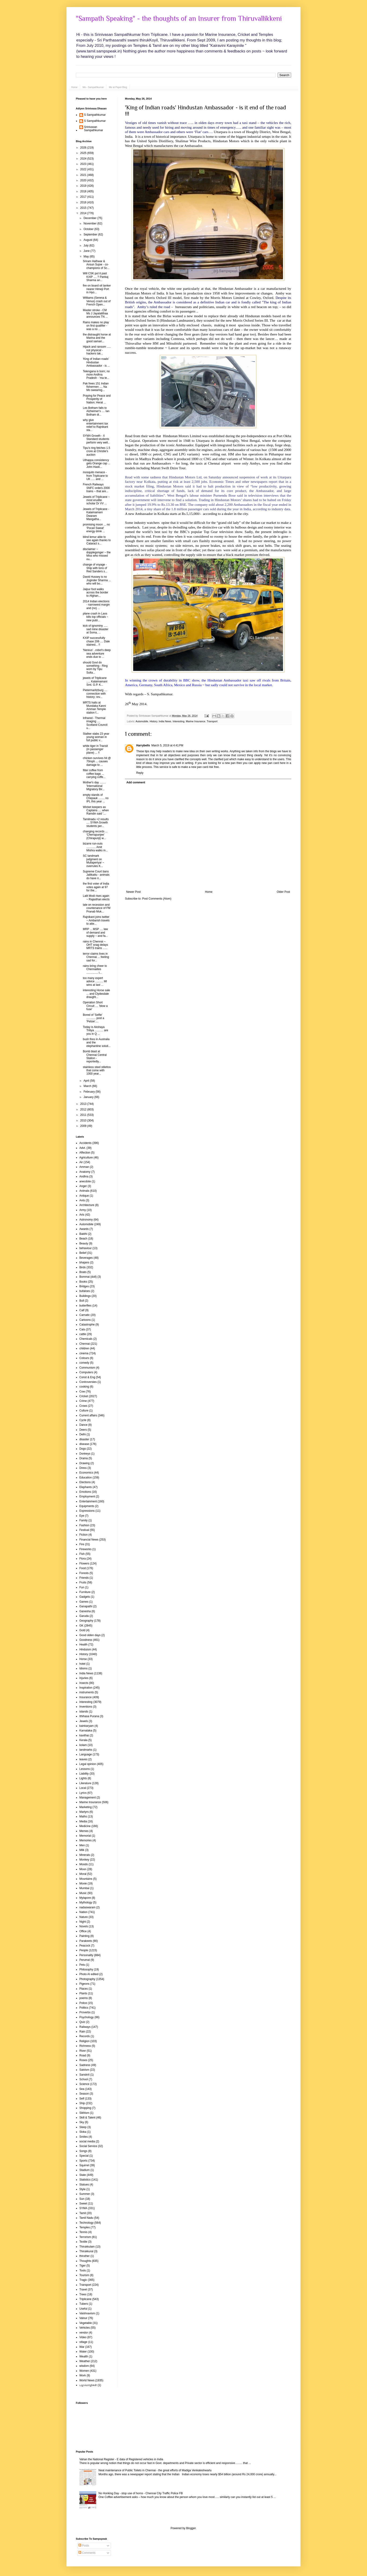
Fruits (82, 1582)
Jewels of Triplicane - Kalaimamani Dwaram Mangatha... (96, 514)
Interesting (178, 721)
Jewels (83, 1721)
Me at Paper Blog (118, 87)
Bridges (84, 1286)
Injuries (83, 1678)
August (88, 240)
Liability (84, 1773)
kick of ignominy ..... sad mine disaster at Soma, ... (95, 629)
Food (82, 1568)
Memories (85, 1840)
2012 (83, 1109)
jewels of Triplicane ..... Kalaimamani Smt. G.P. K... (95, 681)
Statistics (85, 2179)
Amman (84, 1167)
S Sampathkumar (95, 114)
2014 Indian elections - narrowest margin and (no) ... (96, 605)
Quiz (82, 2022)
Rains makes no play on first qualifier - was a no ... (96, 326)
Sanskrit (84, 2074)
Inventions (85, 1706)
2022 (83, 169)
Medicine (85, 1826)
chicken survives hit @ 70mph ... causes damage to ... (97, 761)
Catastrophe (87, 1324)
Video (82, 2337)
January (89, 1097)
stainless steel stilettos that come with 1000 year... (97, 1070)
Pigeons (84, 1983)
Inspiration (85, 1687)
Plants (83, 1993)
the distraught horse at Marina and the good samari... (97, 338)
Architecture (86, 1205)
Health (83, 1644)
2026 (83, 147)
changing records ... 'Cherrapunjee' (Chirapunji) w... (95, 835)
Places (83, 1988)
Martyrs (84, 1811)
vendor (83, 2332)
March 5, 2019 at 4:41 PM (167, 745)
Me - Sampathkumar (93, 87)
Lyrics (83, 1792)
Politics (83, 2007)
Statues (84, 2184)
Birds (82, 1267)
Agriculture (86, 1157)
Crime (83, 1401)
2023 (83, 164)
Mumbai (84, 1888)
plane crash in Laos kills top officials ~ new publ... (95, 617)
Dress (83, 1468)
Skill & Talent (87, 2117)
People (83, 1950)
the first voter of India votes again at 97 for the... (96, 887)
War (81, 2347)
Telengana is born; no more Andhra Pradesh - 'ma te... (96, 375)
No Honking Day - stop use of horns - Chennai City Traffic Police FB (141, 2493)
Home (74, 87)
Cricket (83, 1396)
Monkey (84, 1859)
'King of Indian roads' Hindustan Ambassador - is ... (96, 362)
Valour (83, 2318)
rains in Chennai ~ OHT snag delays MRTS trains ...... (95, 945)
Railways (85, 2027)
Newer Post (133, 891)
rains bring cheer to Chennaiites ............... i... (95, 969)
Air (81, 1162)
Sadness (84, 2065)
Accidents (85, 1143)
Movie (83, 1883)
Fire (81, 1544)
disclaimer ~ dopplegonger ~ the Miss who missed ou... (97, 554)
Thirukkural (86, 2251)
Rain (82, 2031)
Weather (84, 2361)
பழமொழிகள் (88, 2385)
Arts (81, 1214)
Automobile (142, 721)
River (82, 2050)
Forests (84, 1573)
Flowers (84, 1563)
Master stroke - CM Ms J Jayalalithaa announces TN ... (95, 314)
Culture (83, 1410)
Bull (81, 1300)
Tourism (84, 2275)
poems (83, 1998)
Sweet (83, 2203)
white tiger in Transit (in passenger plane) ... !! (95, 749)
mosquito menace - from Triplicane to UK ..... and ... (95, 476)
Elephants (85, 1487)
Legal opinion (87, 1764)
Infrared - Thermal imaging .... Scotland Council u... (95, 723)
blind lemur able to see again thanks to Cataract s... (97, 540)
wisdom (84, 2366)
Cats (82, 1329)
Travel (83, 2289)
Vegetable (85, 2323)
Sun (81, 2198)
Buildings (85, 1296)
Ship (82, 2103)
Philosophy (86, 1969)
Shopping (85, 2108)
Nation (83, 1912)
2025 (83, 153)
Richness (85, 2045)
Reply (139, 772)
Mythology (85, 1902)
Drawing (84, 1463)
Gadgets (84, 1596)
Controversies (88, 1382)
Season (84, 2093)
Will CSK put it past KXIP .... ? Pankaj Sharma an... (95, 277)
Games (83, 1601)
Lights (83, 1778)
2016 (83, 202)
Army (82, 1210)
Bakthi (83, 1234)
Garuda (84, 1616)
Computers (86, 1372)
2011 (83, 1115)
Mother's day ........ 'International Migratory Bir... (94, 786)
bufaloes (84, 1291)
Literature (85, 1783)
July (86, 245)
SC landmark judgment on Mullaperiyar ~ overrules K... (93, 860)
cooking (84, 1386)
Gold (82, 1630)
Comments (86, 2552)
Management (87, 1797)
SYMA (83, 2208)
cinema (83, 1353)
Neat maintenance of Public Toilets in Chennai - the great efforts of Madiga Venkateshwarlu (155, 2470)
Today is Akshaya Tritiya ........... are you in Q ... (95, 1030)
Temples (84, 2227)
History (153, 721)
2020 (83, 180)
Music (83, 1893)
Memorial (85, 1835)
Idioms (83, 1668)
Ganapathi (85, 1606)
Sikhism (84, 2112)
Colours (84, 1358)
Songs (83, 2151)
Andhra (83, 1176)
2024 (83, 158)
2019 (83, 185)
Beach (83, 1238)
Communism (87, 1367)
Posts (83, 2545)
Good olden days (90, 1635)
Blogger (191, 2528)
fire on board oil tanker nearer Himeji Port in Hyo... (97, 289)
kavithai (84, 1735)
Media (83, 1821)
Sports (83, 2160)
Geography (86, 1620)
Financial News (88, 1539)
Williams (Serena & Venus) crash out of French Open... (96, 301)
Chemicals (85, 1338)
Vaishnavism (87, 2313)
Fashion (84, 1525)
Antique (84, 1195)
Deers (83, 1429)
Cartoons (85, 1320)
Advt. (82, 1148)
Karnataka (85, 1730)
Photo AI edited (88, 1974)
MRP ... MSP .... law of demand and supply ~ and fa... (95, 932)
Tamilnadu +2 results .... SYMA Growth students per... (96, 823)
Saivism (84, 2069)
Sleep (83, 2127)
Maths (83, 1816)
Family (83, 1520)
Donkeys (84, 1453)
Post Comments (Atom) (156, 898)
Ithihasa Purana (89, 1716)
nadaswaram (87, 1907)
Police (83, 2003)
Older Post (283, 891)
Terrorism (85, 2237)
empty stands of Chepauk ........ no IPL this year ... (96, 798)
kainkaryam (86, 1725)
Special (83, 2155)
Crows (83, 1405)
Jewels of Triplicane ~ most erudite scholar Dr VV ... (96, 500)
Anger (83, 1186)
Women (84, 2370)
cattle (82, 1334)
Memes (83, 1831)
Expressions (87, 1510)
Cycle (82, 1420)
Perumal (84, 1960)
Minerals (84, 1855)
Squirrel (84, 2165)
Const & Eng (87, 1377)
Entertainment (88, 1501)
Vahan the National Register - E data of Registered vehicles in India (121, 2459)
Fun (81, 1587)
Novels (83, 1926)
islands (83, 1711)
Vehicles (84, 2327)
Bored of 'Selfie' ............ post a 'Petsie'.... (93, 1018)
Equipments (86, 1506)
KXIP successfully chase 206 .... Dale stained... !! (96, 641)
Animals (84, 1190)
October (89, 229)
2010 (83, 1120)
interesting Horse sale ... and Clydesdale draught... (96, 994)
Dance (83, 1424)
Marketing (85, 1807)
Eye (81, 1515)
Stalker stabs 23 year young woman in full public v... (96, 737)
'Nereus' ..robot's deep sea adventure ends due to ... (97, 653)
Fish (82, 1554)
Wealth (83, 2356)
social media (87, 2141)
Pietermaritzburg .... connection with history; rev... (95, 694)
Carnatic (84, 1315)
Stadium (84, 2170)
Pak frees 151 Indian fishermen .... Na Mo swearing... (96, 387)
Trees (82, 2294)
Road (82, 2055)
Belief (82, 1252)
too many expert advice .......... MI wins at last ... (95, 981)
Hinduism (85, 1649)
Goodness (85, 1640)
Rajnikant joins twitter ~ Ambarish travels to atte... (96, 920)
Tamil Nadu (86, 2217)
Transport (212, 721)
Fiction (83, 1534)
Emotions (85, 1491)
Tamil (82, 2213)
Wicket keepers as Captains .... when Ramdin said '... (96, 810)
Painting (84, 1936)
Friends (84, 1577)
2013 (83, 1104)
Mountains (85, 1878)
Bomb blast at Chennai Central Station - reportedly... (95, 1056)
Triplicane (85, 2299)
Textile (83, 2241)
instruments (86, 1692)
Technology (86, 2222)
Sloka (82, 2131)
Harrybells (143, 745)
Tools (82, 2270)
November (90, 223)
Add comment (135, 782)
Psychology (86, 2017)
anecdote (85, 1181)
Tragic (83, 2280)
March (88, 1086)
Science (84, 2084)
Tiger (82, 2265)
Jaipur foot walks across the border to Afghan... (95, 593)
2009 (83, 1126)
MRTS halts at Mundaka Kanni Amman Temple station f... (94, 707)
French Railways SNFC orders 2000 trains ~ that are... (96, 488)
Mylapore (85, 1897)
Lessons (84, 1769)
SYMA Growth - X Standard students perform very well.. (96, 439)
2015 (83, 207)
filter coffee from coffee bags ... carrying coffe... (94, 774)
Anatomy (84, 1171)
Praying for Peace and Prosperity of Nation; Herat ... (97, 399)
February (89, 1091)
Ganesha (85, 1611)
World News (86, 2380)
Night (82, 1921)
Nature (83, 1917)
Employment (87, 1496)
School (83, 2079)
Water (83, 2351)
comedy (84, 1362)
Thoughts (85, 2261)
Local (82, 1788)
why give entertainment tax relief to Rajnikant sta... (95, 425)
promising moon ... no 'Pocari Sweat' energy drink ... (96, 528)
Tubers (83, 2303)
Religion (84, 2041)
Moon (82, 1869)
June (87, 251)
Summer (84, 2194)
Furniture (85, 1592)
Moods (83, 1864)
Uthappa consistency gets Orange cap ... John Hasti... (96, 463)
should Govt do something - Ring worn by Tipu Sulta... (95, 667)
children (84, 1348)
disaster (84, 1439)
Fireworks (85, 1549)
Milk (81, 1850)
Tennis (83, 2232)
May (87, 256)
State (82, 2175)
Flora (82, 1558)
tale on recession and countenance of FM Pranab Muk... (96, 908)
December (90, 218)
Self (81, 2098)
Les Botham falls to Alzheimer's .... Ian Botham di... (96, 411)
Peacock (84, 1945)
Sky (81, 2122)
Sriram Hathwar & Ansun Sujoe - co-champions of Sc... (96, 265)
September (91, 234)
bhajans (84, 1262)
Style (82, 2189)
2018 (83, 191)
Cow (82, 1391)
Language (85, 1754)
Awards (84, 1229)
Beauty (83, 1243)
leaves (83, 1759)
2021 (83, 175)
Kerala (83, 1740)
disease (84, 1444)
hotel (82, 1663)
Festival (84, 1530)
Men (82, 1845)
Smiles (83, 2136)
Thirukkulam (87, 2246)
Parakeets (85, 1941)
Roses (83, 2060)
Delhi (82, 1434)
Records (84, 2036)
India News (165, 721)
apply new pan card (266, 763)
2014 (83, 213)
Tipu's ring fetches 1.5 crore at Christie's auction (96, 451)
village (83, 2342)
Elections (85, 1482)
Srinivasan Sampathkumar (93, 128)
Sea (81, 2089)
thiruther (84, 2256)
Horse (83, 1659)
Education (85, 1477)
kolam (83, 1745)
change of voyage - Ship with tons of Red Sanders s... (95, 568)
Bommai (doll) (88, 1276)
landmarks (85, 1749)
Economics (86, 1472)
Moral (82, 1874)
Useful (83, 2308)
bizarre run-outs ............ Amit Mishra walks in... (95, 847)
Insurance (85, 1697)
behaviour (85, 1248)
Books (83, 1281)
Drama (83, 1458)
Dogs (82, 1448)
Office (83, 1931)
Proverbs (85, 2012)
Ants (82, 1200)
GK (81, 1625)
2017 (83, 196)
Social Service (88, 2146)
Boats (83, 1272)
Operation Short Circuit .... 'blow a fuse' (95, 1006)
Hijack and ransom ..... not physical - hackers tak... (97, 350)
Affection (84, 1152)
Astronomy (86, 1219)
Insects (83, 1683)
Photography (87, 1979)
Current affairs (88, 1415)
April (87, 1080)
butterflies (85, 1305)
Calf (81, 1310)
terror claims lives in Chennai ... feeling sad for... (96, 957)
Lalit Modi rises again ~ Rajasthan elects (96, 897)
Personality (86, 1955)
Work (82, 2375)
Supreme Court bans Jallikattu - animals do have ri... (96, 875)
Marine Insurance (195, 721)
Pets (82, 1964)
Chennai (84, 1343)
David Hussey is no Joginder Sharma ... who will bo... (97, 580)
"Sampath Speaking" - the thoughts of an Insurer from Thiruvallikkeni (179, 18)
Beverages (86, 1257)
